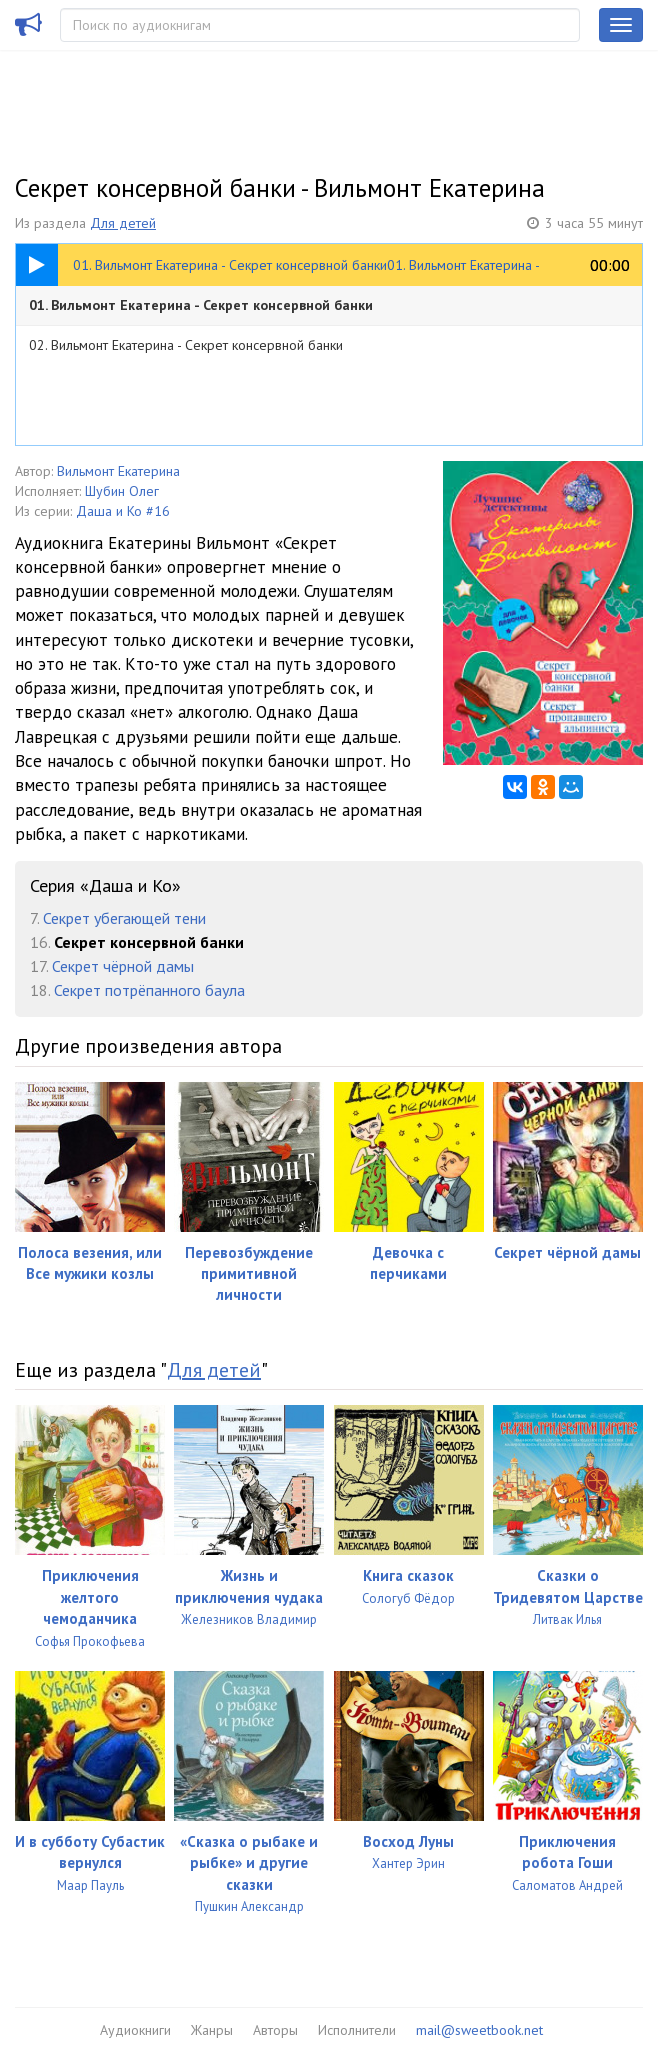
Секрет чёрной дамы (123, 966)
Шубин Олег (122, 491)
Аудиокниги (135, 2030)
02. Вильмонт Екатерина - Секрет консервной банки (186, 345)
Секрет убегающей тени (124, 918)
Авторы (275, 2030)
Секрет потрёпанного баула (149, 990)
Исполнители (357, 2030)
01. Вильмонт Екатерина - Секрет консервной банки (201, 305)
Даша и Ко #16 (123, 511)
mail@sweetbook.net (479, 2030)
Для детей (123, 223)
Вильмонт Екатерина (118, 471)
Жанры (212, 2030)
